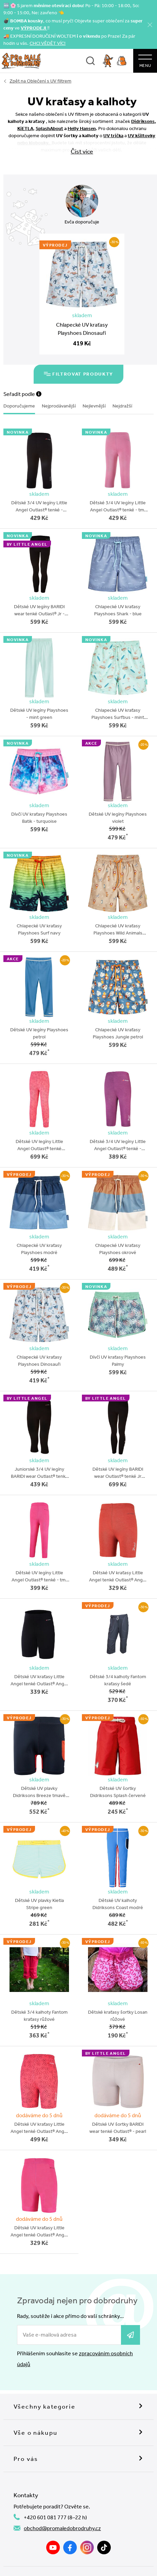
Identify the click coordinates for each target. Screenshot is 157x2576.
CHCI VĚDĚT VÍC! (48, 43)
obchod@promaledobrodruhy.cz (62, 2502)
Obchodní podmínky (110, 2561)
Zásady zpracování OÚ (115, 2571)
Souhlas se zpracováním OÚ (54, 2571)
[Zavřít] (149, 24)
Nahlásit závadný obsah (57, 2561)
